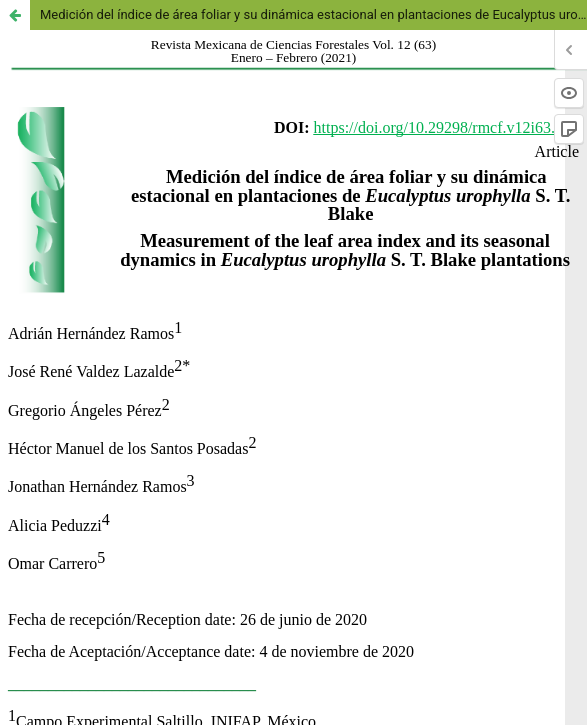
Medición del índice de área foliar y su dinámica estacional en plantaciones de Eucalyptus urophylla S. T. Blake (313, 14)
